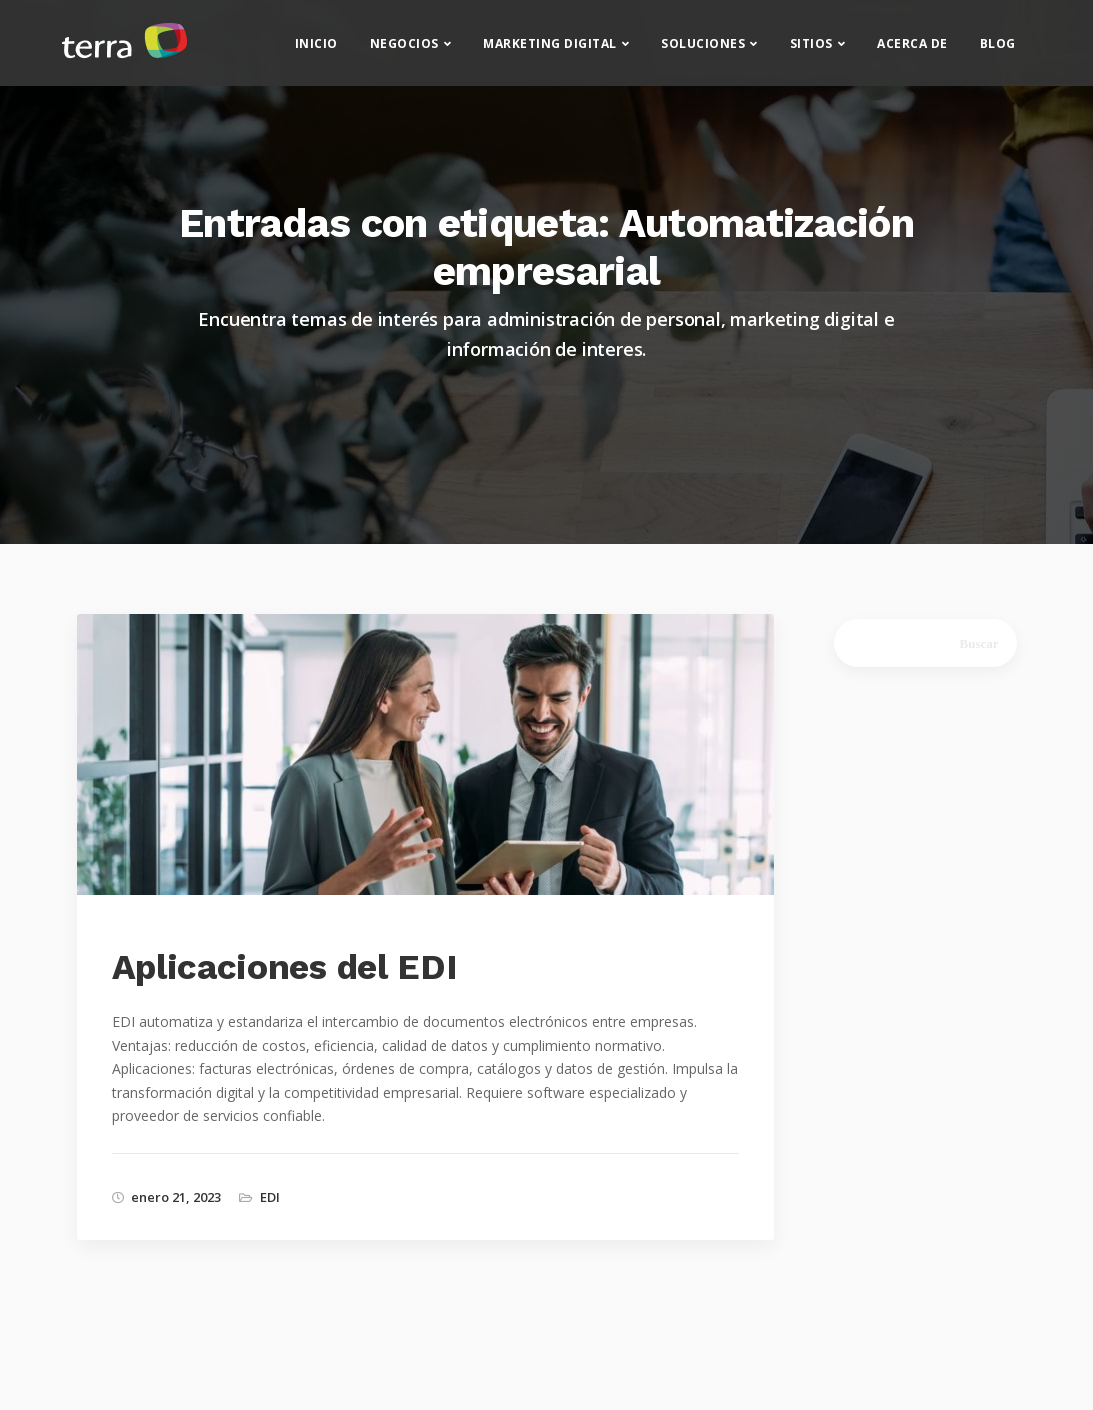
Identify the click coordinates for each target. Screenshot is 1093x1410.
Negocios (404, 50)
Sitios (811, 50)
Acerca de (912, 50)
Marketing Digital (550, 50)
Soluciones (703, 50)
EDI (270, 1197)
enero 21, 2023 (176, 1197)
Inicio (316, 50)
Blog (998, 50)
